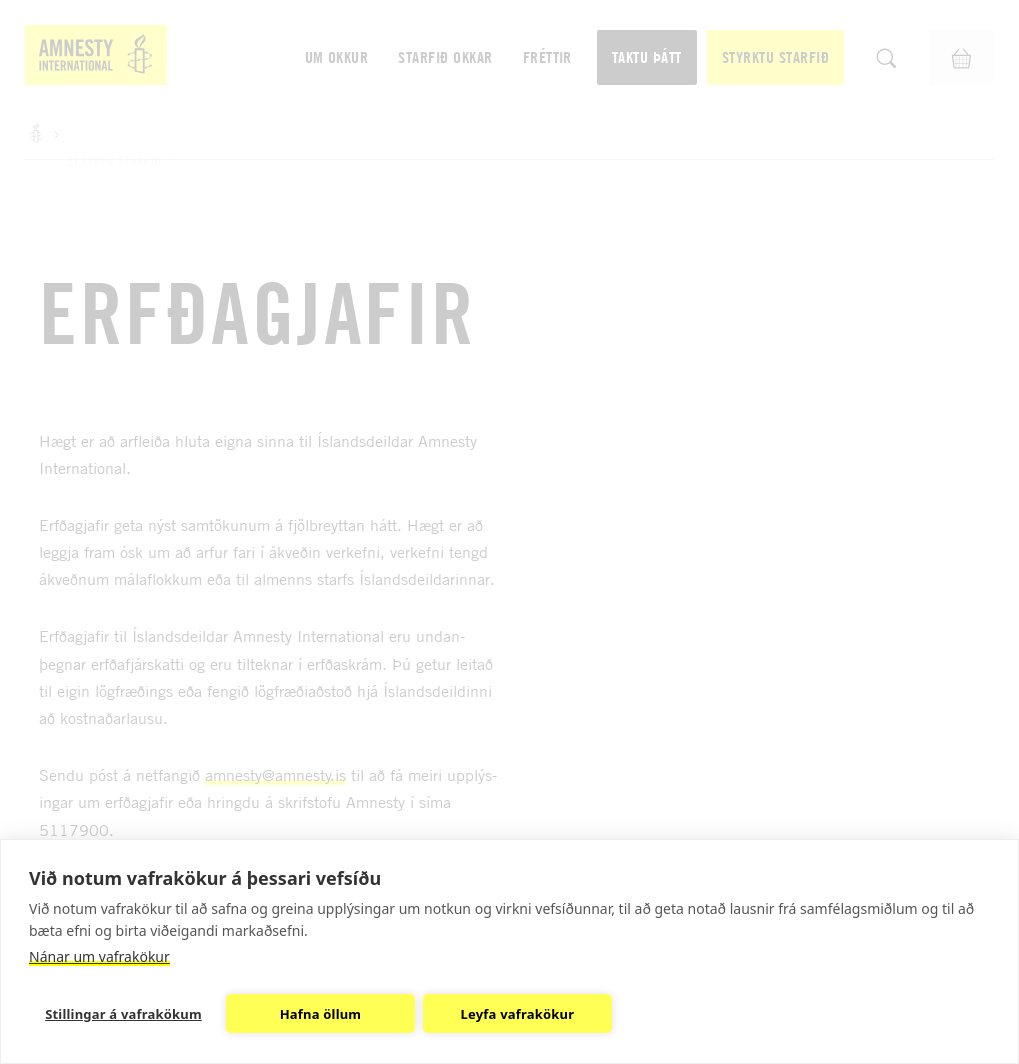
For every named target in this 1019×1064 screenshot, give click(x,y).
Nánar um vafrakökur (99, 956)
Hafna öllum (321, 1014)
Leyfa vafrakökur (518, 1014)
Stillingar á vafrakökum (123, 1014)
